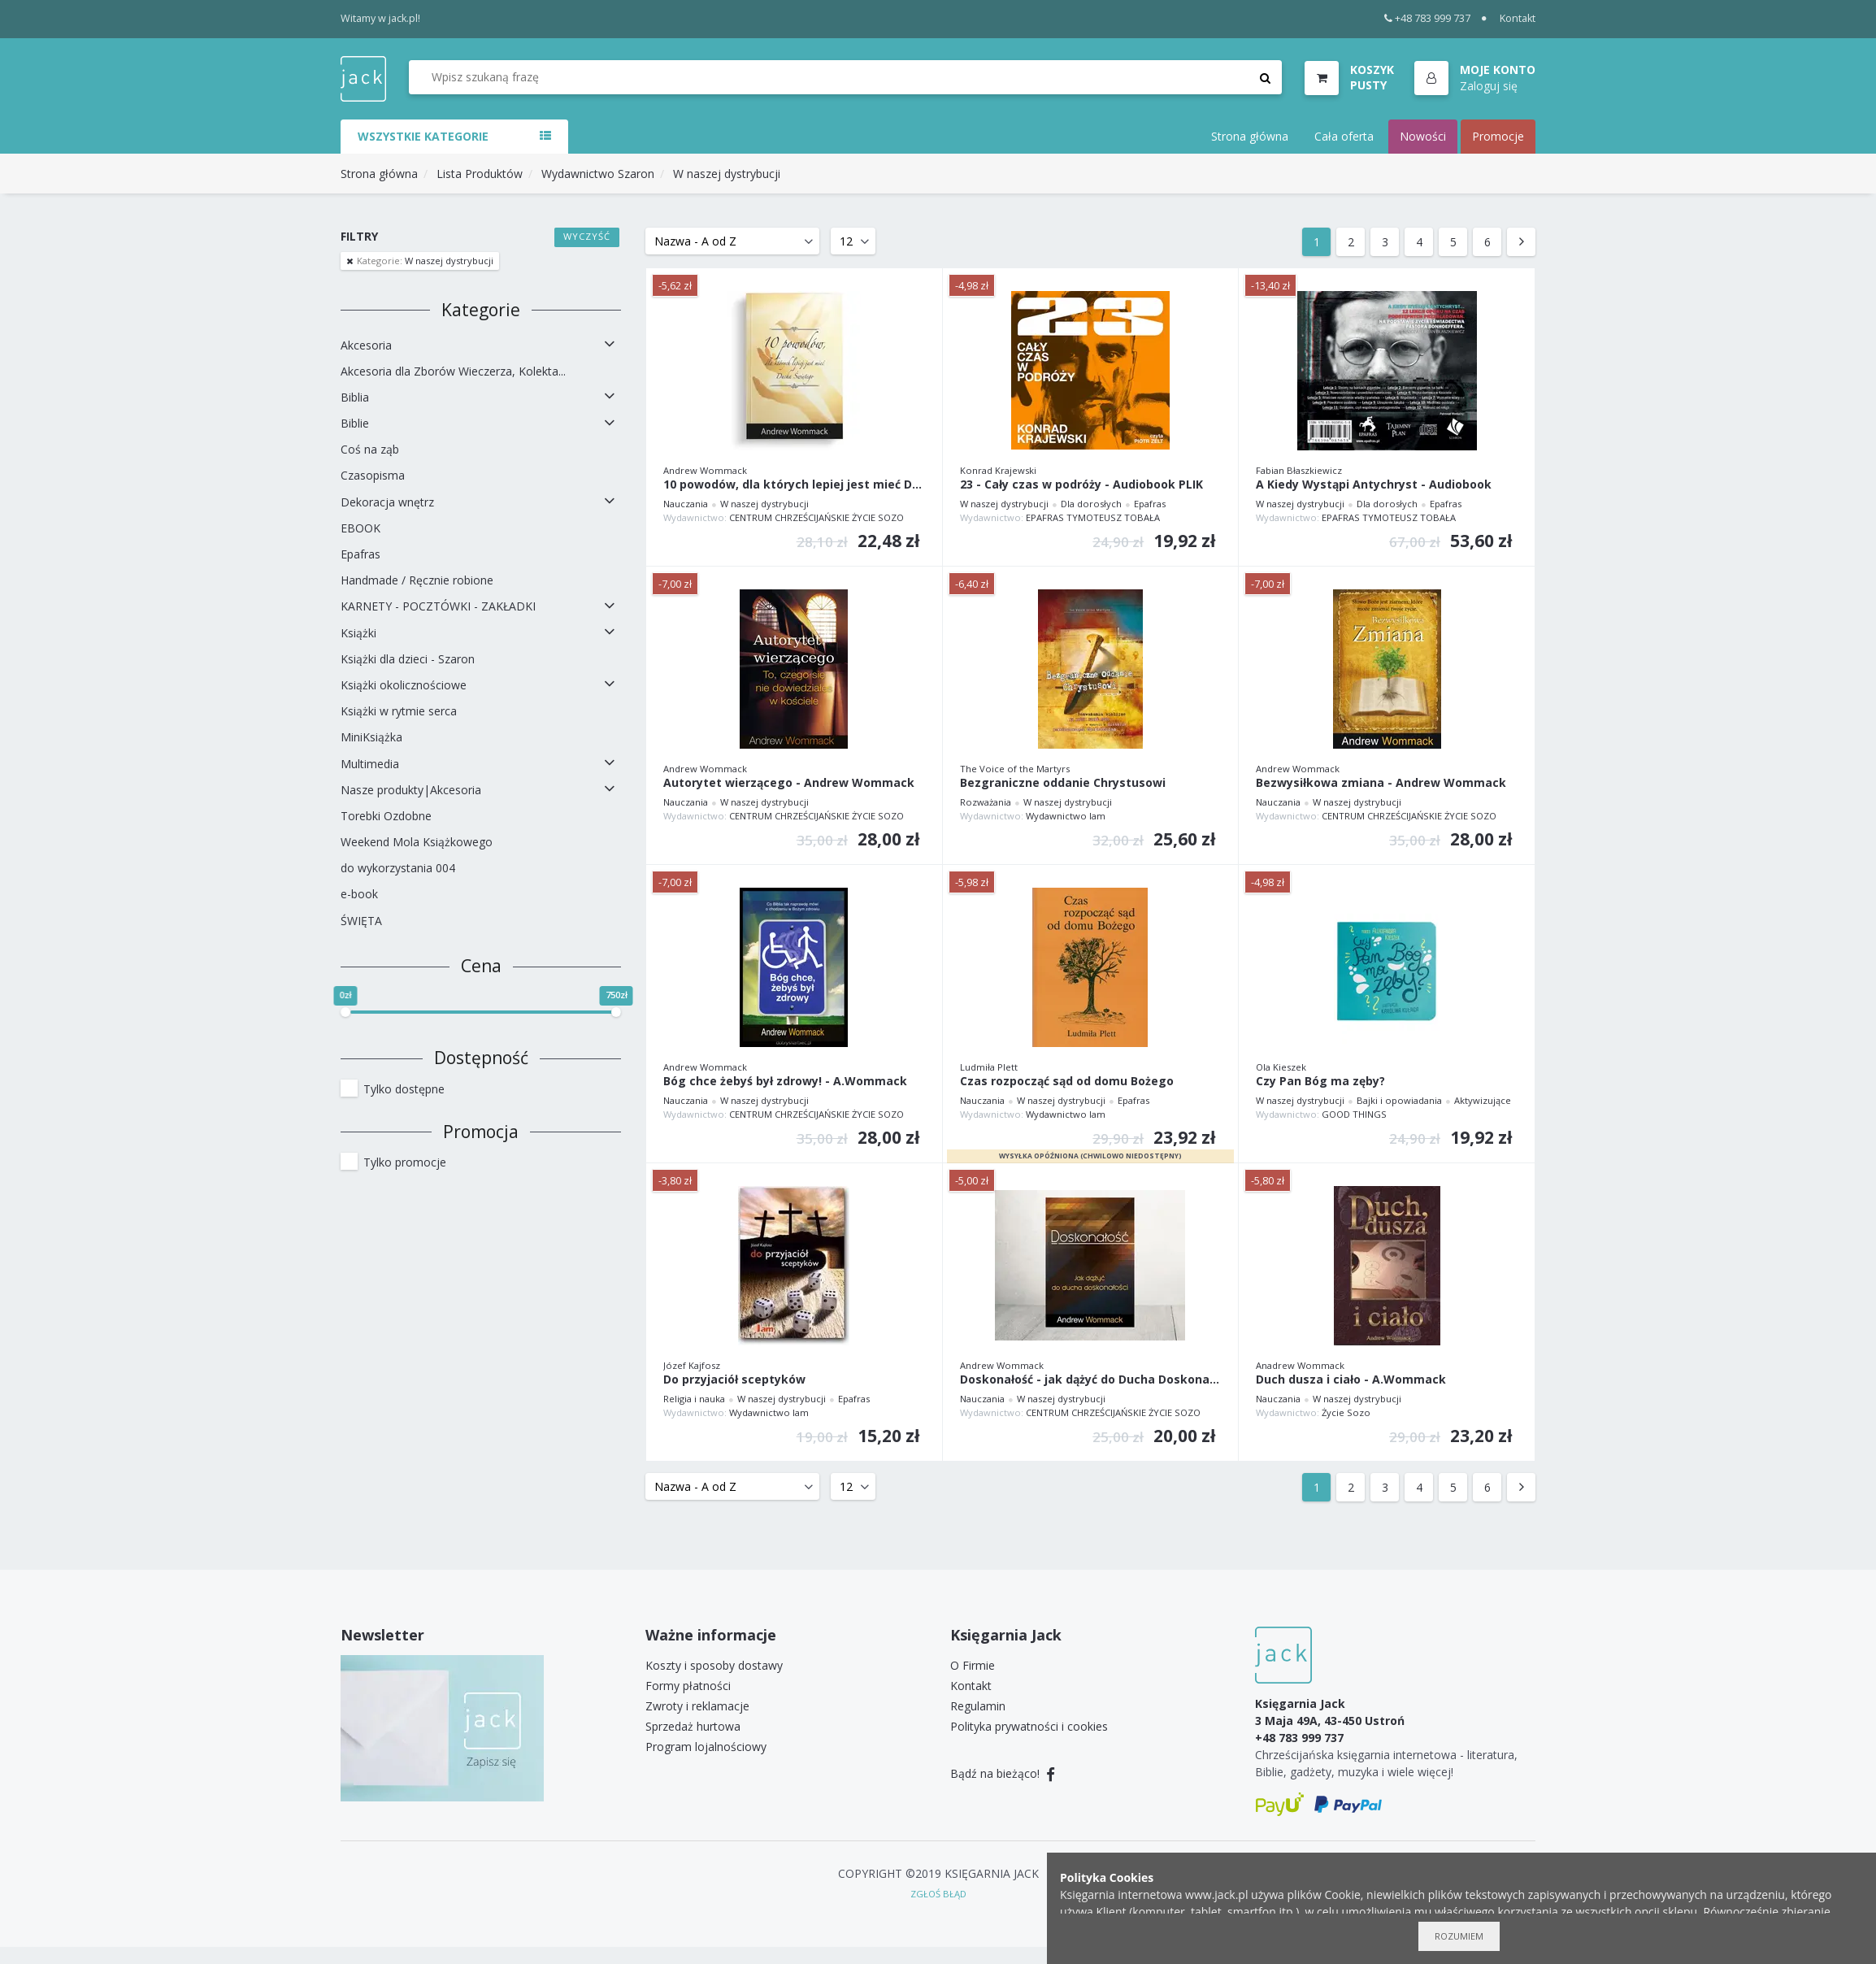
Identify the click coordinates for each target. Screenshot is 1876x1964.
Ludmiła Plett (989, 1067)
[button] (1474, 79)
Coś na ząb (370, 449)
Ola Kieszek (1281, 1067)
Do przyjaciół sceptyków (734, 1380)
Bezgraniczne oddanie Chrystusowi (1063, 783)
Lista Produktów (479, 173)
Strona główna (1249, 136)
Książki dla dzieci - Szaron (408, 659)
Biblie (355, 423)
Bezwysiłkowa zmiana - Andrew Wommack (1381, 783)
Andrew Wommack (705, 470)
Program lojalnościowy (705, 1746)
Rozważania (985, 802)
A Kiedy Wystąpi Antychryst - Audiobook (1374, 485)
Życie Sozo (1346, 1412)
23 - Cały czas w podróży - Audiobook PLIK (1081, 485)
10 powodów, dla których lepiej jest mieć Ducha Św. (794, 485)
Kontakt (1517, 18)
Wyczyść (587, 236)
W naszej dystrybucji (726, 173)
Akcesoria (366, 345)
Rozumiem (1459, 1936)
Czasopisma (373, 475)
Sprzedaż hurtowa (692, 1726)
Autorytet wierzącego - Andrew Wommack (788, 783)
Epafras (360, 554)
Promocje (1498, 136)
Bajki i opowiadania (1399, 1100)
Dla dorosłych (1091, 504)
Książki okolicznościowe (404, 685)
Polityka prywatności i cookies (1029, 1726)
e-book (359, 894)
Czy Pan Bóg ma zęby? (1320, 1081)
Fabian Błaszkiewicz (1299, 470)
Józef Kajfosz (691, 1365)
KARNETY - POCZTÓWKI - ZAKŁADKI (438, 606)
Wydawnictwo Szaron (597, 173)
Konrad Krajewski (998, 470)
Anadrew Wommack (1300, 1365)
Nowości (1423, 136)
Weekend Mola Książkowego (417, 841)
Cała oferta (1344, 136)
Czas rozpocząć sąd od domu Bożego (1067, 1081)
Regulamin (977, 1706)
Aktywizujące (1482, 1100)
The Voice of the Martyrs (1015, 769)
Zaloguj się (1489, 85)
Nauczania (685, 504)
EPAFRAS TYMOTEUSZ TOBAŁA (1093, 517)
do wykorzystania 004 (398, 868)
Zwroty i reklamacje (697, 1706)
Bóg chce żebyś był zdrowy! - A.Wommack (785, 1081)
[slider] (345, 1012)
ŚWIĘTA (361, 920)
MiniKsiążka (371, 737)
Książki (358, 633)
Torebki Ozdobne (386, 815)
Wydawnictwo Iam (1065, 816)
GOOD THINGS (1354, 1114)
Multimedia (370, 763)
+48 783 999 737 (1427, 18)
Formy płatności (688, 1685)
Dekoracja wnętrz (387, 502)
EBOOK (360, 528)
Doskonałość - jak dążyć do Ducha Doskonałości (1091, 1380)
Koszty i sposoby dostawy (714, 1665)
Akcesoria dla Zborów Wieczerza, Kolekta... (453, 371)
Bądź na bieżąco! (1002, 1773)
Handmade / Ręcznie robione (417, 580)
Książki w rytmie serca (399, 711)
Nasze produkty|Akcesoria (411, 789)
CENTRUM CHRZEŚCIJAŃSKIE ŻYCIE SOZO (816, 517)
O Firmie (972, 1665)
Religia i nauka (694, 1399)
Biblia (355, 397)
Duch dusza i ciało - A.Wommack (1351, 1380)
